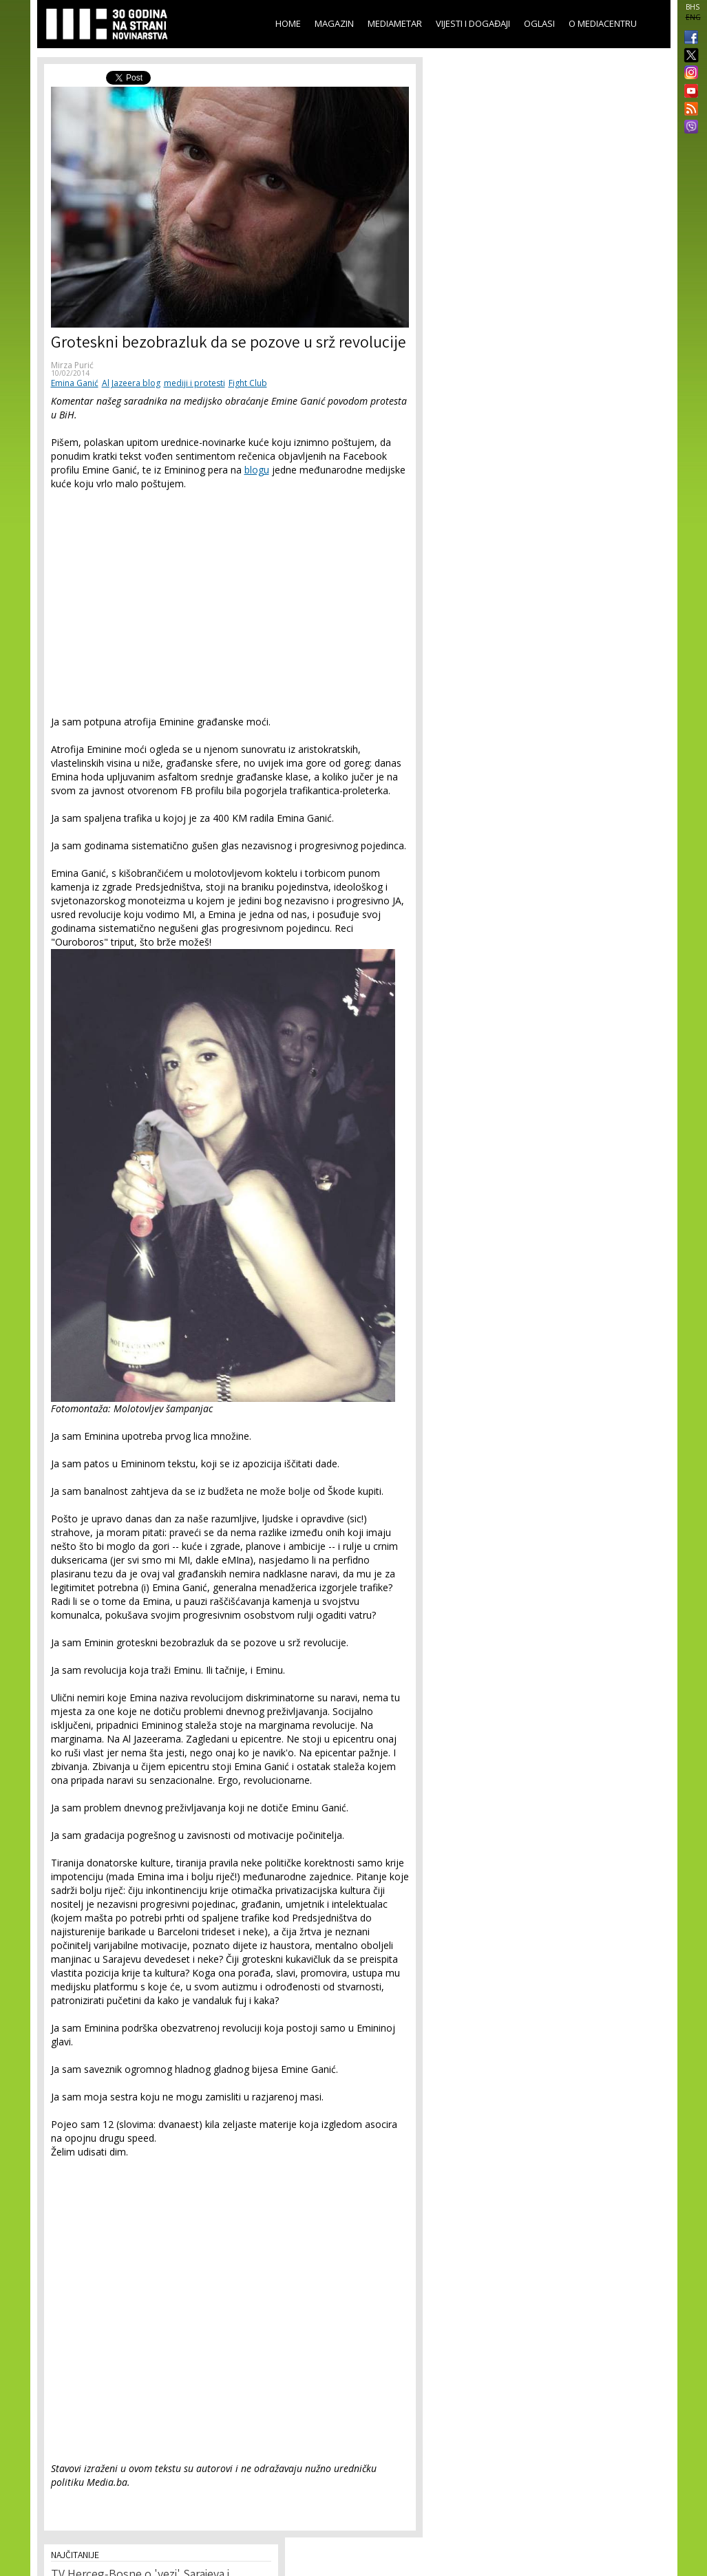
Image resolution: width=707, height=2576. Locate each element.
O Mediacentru (603, 23)
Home (288, 23)
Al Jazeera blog (131, 383)
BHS (692, 7)
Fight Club (248, 383)
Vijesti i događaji (473, 23)
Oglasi (539, 23)
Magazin (334, 23)
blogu (256, 469)
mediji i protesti (194, 383)
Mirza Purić (72, 365)
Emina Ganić (74, 383)
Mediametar (395, 23)
